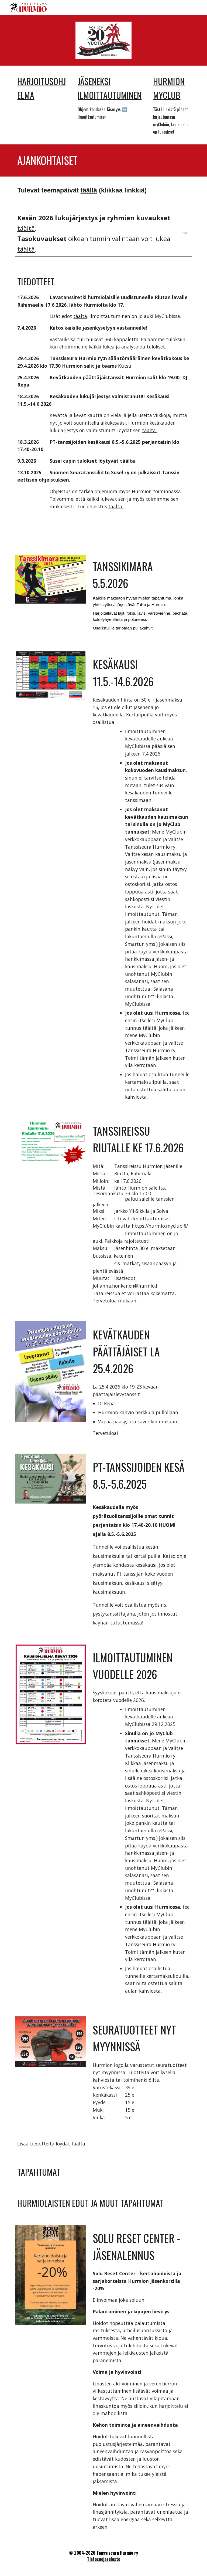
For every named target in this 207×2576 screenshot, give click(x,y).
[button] (185, 233)
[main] (43, 88)
